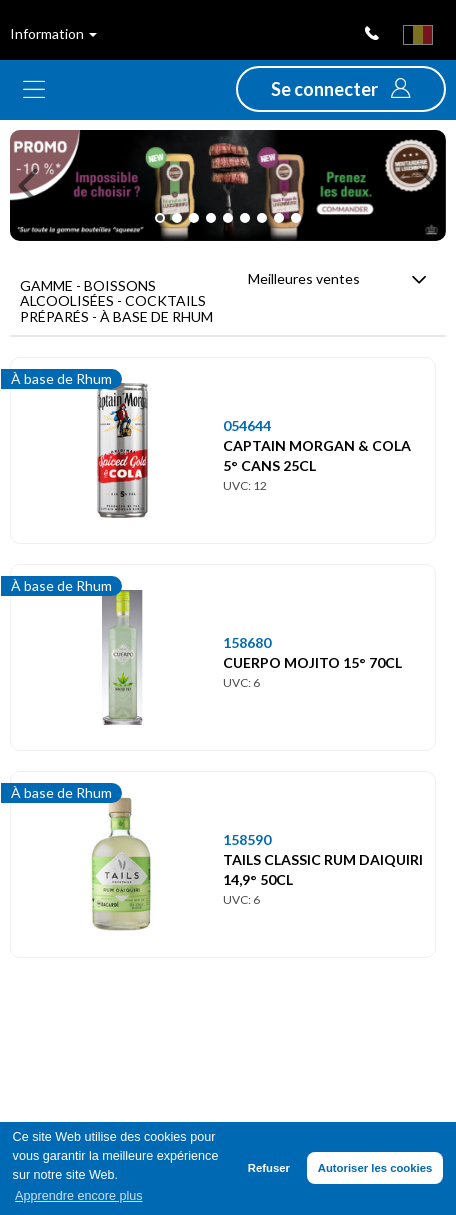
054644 (247, 425)
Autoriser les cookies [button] (375, 1168)
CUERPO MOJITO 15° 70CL (312, 662)
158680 (247, 642)
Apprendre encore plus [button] (78, 1196)
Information (53, 33)
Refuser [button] (269, 1168)
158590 (247, 839)
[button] (341, 89)
